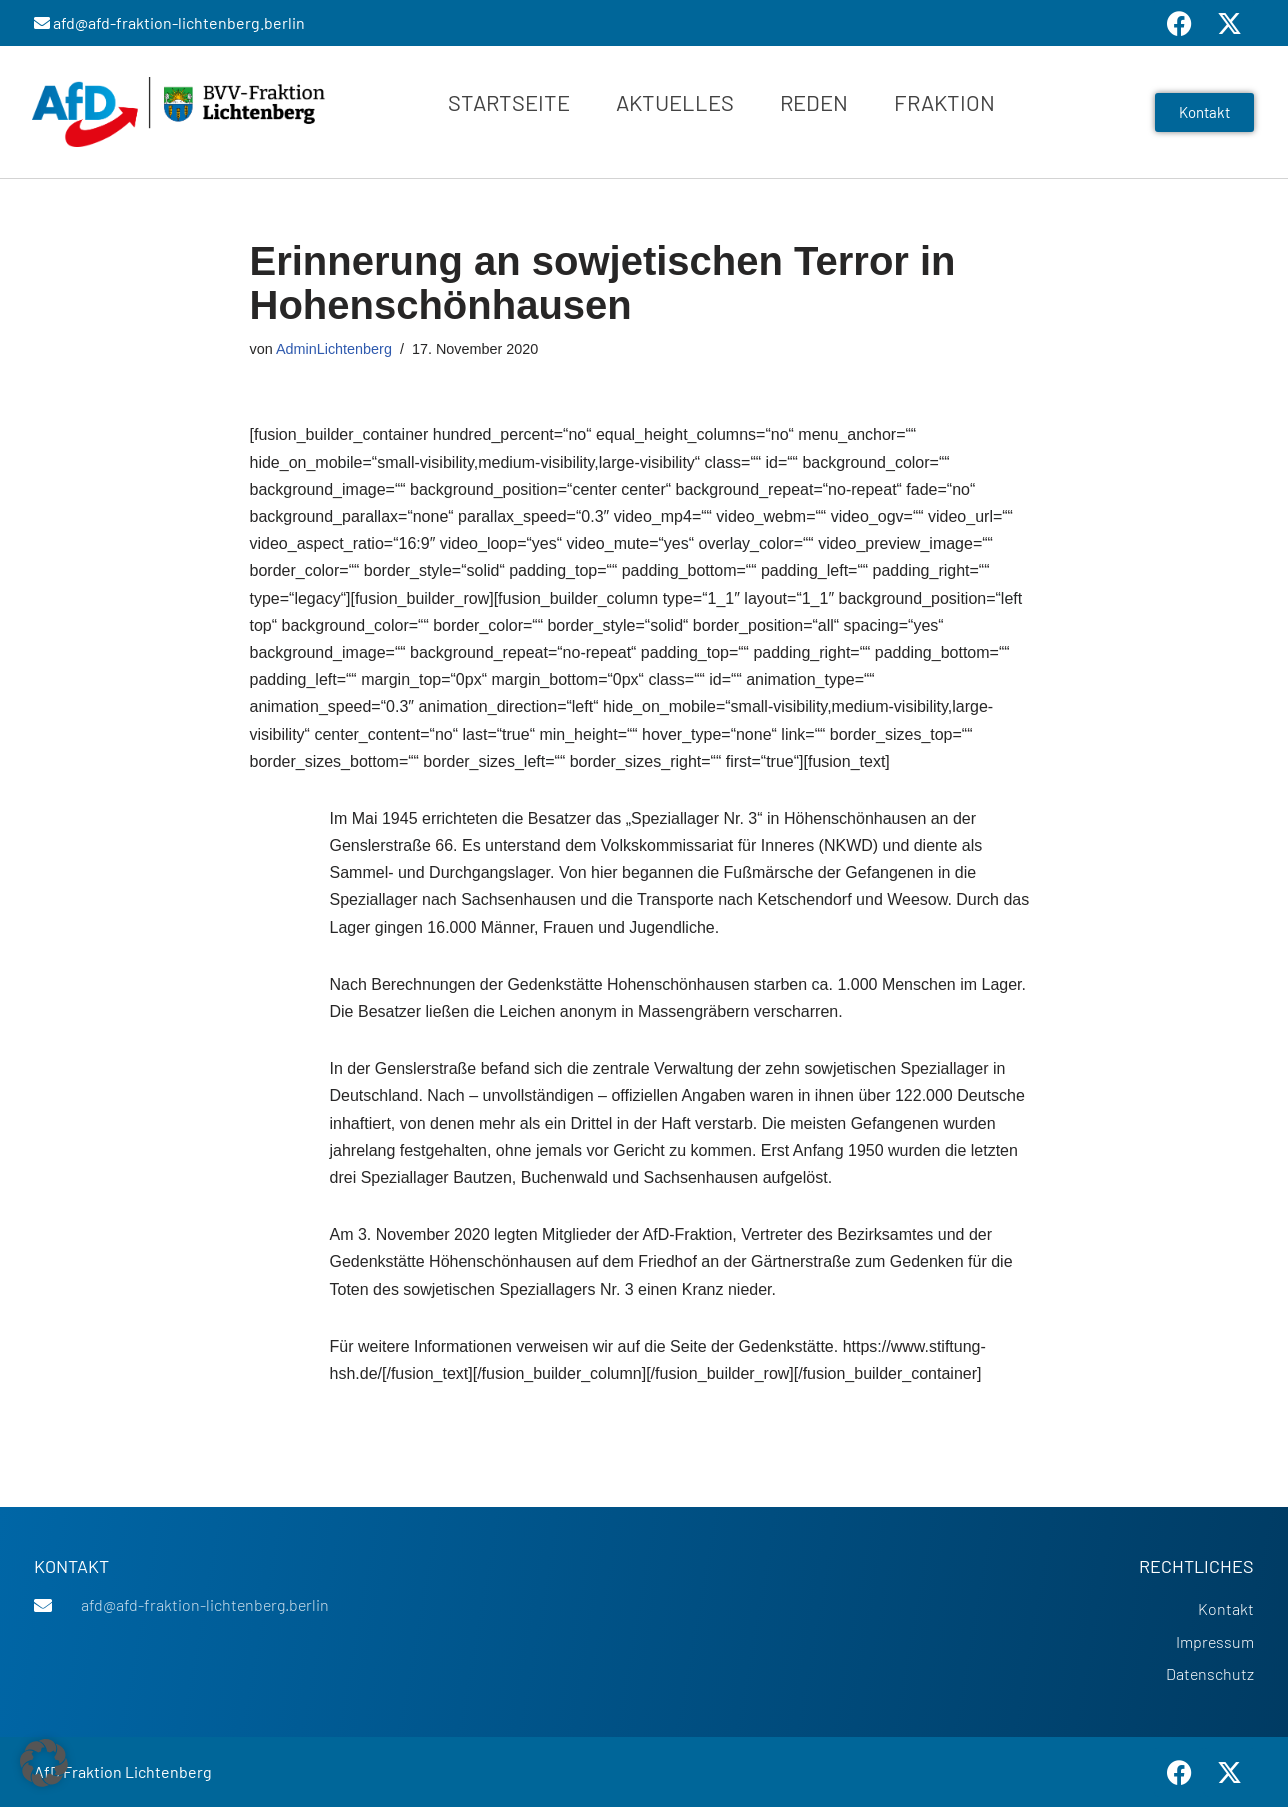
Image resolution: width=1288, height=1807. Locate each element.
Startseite (509, 102)
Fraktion (944, 102)
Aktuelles (675, 102)
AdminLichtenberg (334, 349)
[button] (44, 1763)
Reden (814, 102)
